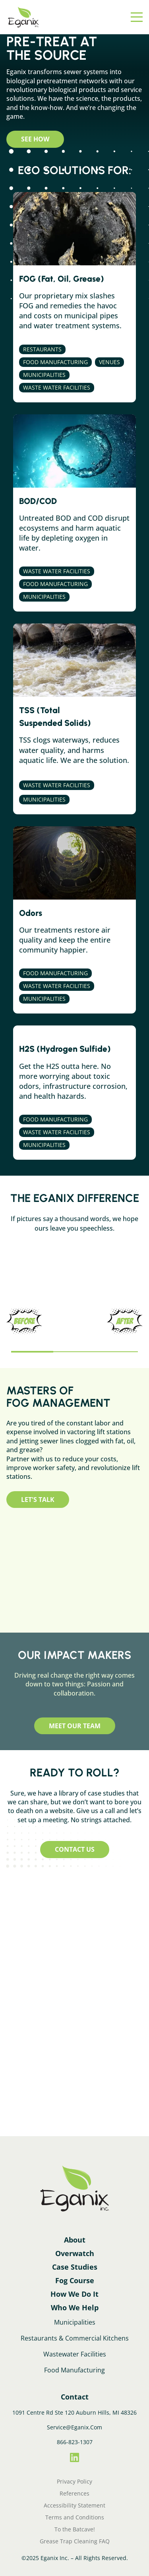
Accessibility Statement (74, 2505)
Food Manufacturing (74, 2370)
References (74, 2493)
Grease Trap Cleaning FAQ (75, 2541)
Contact (75, 2397)
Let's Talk (37, 1499)
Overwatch (74, 2253)
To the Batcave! (74, 2529)
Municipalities (74, 2322)
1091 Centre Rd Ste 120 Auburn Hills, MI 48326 (74, 2412)
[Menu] (137, 17)
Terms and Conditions (74, 2517)
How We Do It (74, 2294)
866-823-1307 (75, 2442)
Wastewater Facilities (74, 2354)
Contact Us (75, 1849)
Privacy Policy (74, 2481)
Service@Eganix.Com (74, 2427)
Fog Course (74, 2280)
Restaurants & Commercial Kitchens (75, 2338)
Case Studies (74, 2266)
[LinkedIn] (74, 2457)
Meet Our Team (75, 1725)
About (74, 2239)
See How (35, 139)
